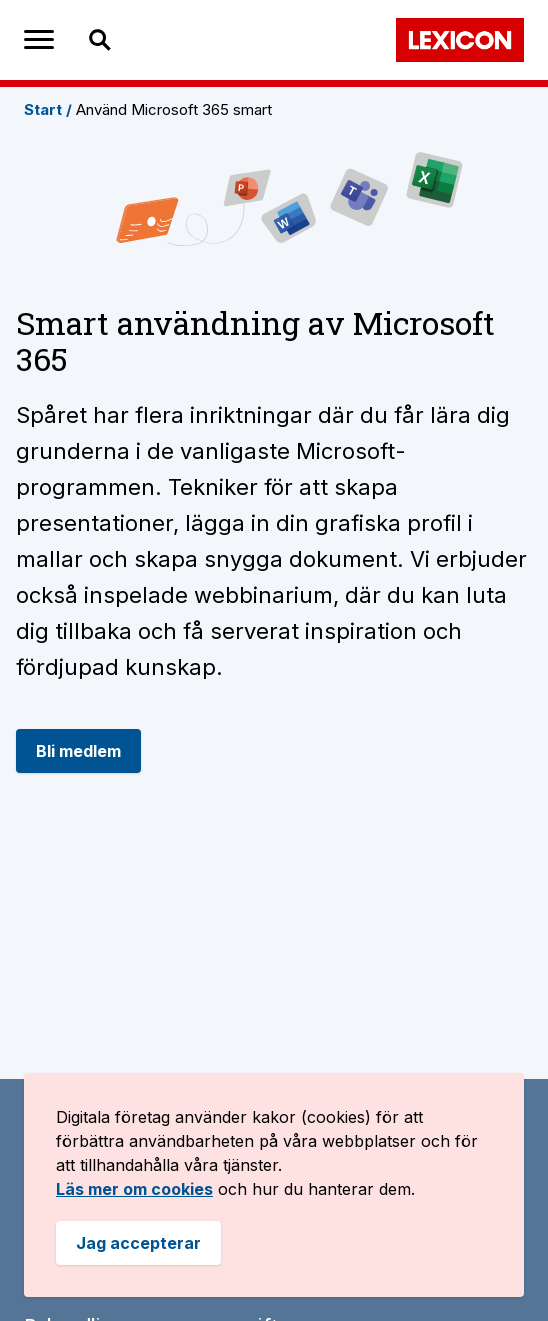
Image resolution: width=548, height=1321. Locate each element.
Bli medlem (78, 751)
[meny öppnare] (39, 40)
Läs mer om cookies (134, 1189)
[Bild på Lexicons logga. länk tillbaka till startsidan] (460, 40)
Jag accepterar (138, 1243)
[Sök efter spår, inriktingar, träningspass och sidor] (156, 40)
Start (48, 109)
